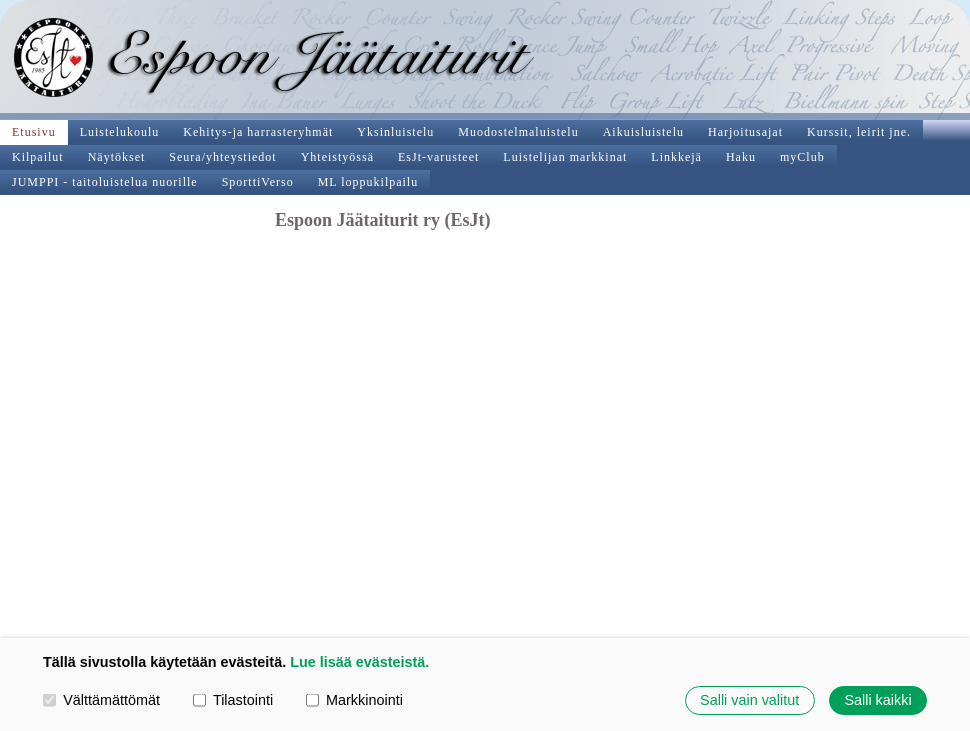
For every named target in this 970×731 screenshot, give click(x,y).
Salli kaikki (877, 700)
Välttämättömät (101, 700)
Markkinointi (354, 700)
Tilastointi (233, 700)
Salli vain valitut (749, 700)
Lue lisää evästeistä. (359, 662)
